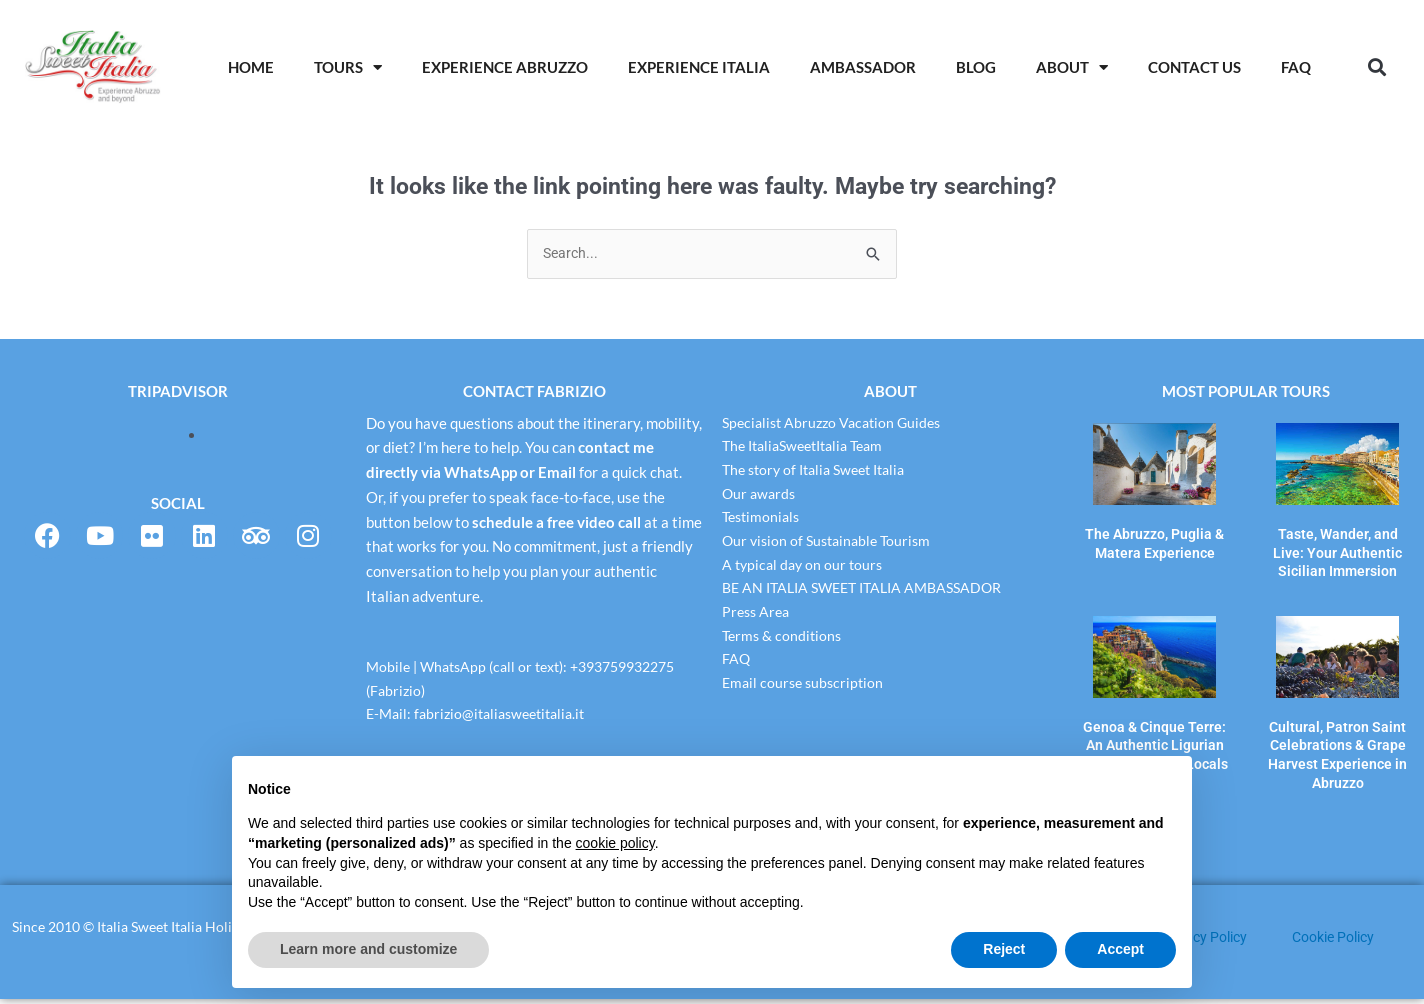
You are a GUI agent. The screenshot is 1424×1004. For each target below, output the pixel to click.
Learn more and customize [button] (368, 949)
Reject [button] (1004, 949)
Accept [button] (1120, 949)
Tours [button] (348, 67)
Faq (1296, 67)
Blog (976, 67)
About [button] (1072, 67)
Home (251, 67)
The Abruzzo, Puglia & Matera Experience (1154, 541)
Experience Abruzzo (505, 67)
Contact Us (1194, 67)
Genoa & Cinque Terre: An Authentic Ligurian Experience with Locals (1155, 732)
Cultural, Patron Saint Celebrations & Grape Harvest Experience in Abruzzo (1337, 740)
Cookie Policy (1338, 942)
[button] (1376, 67)
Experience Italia (699, 67)
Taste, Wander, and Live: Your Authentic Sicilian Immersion (1337, 548)
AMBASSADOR (863, 67)
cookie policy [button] (615, 843)
